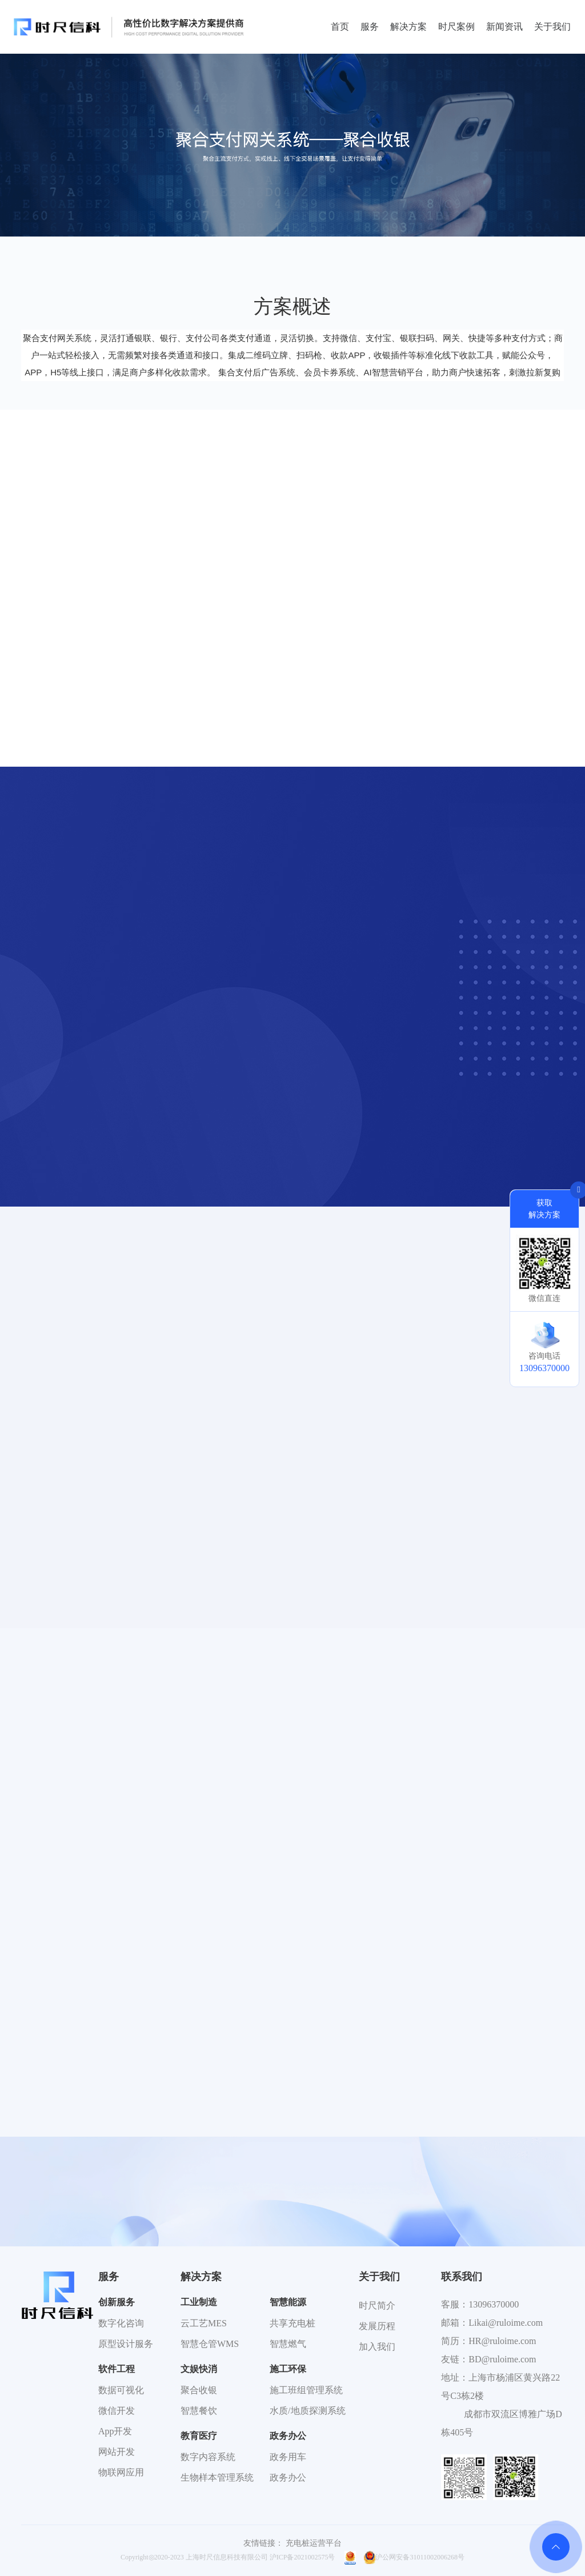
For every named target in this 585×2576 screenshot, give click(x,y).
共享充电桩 (292, 2323)
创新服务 (116, 2302)
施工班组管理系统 (306, 2390)
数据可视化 (121, 2390)
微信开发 (116, 2410)
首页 (340, 26)
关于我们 (552, 26)
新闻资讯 (504, 26)
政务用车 (288, 2457)
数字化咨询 (121, 2323)
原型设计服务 (125, 2344)
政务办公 (288, 2436)
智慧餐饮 (199, 2410)
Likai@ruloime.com (505, 2322)
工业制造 (199, 2302)
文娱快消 (199, 2369)
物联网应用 (121, 2472)
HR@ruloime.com (502, 2341)
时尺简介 (377, 2305)
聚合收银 (199, 2390)
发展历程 (377, 2326)
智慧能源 (288, 2302)
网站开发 (116, 2452)
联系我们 (461, 2276)
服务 (369, 26)
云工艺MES (204, 2323)
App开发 (115, 2431)
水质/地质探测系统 (307, 2410)
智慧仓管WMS (210, 2344)
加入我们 (377, 2346)
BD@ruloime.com (502, 2359)
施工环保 (288, 2369)
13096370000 (493, 2304)
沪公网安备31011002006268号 (414, 2557)
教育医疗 (199, 2436)
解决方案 (408, 26)
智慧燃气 (288, 2344)
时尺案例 (456, 26)
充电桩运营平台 (314, 2543)
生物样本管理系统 (217, 2477)
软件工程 (116, 2369)
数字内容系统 (208, 2457)
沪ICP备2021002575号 (302, 2557)
